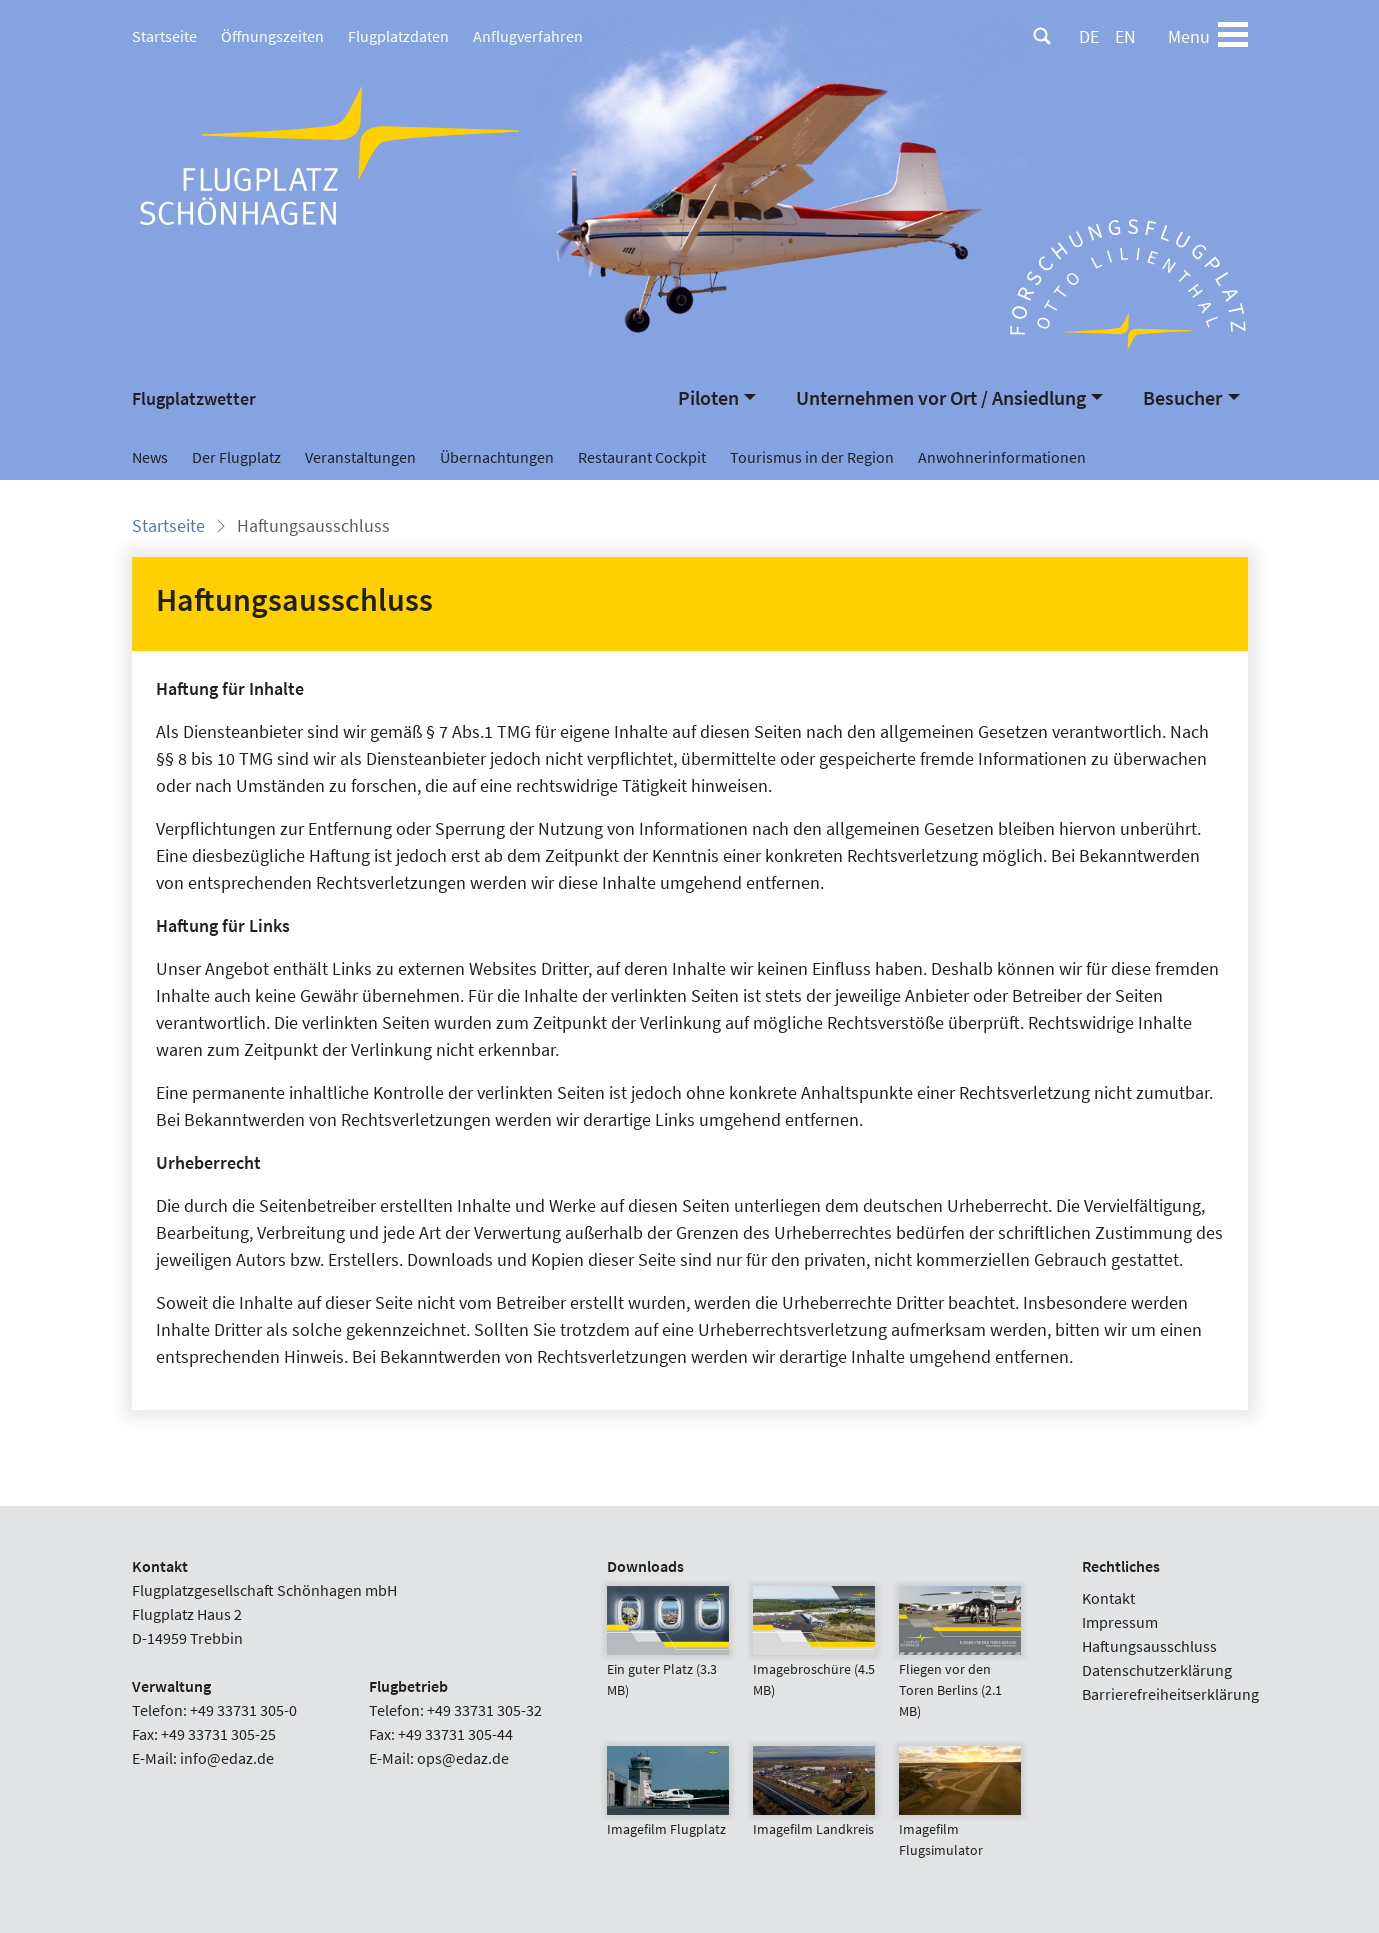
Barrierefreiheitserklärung (1170, 1694)
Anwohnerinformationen (1002, 457)
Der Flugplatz (236, 457)
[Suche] (1042, 36)
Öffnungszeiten (272, 36)
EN (1125, 36)
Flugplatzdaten (398, 36)
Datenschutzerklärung (1157, 1670)
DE (1089, 36)
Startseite (164, 36)
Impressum (1120, 1622)
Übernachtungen (497, 457)
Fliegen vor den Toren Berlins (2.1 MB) (960, 1666)
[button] (717, 398)
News (150, 457)
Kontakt (1108, 1598)
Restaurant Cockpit (642, 457)
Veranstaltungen (360, 457)
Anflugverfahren (528, 36)
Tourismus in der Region (812, 457)
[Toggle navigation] (1233, 36)
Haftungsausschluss (1149, 1646)
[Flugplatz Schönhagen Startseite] (332, 154)
